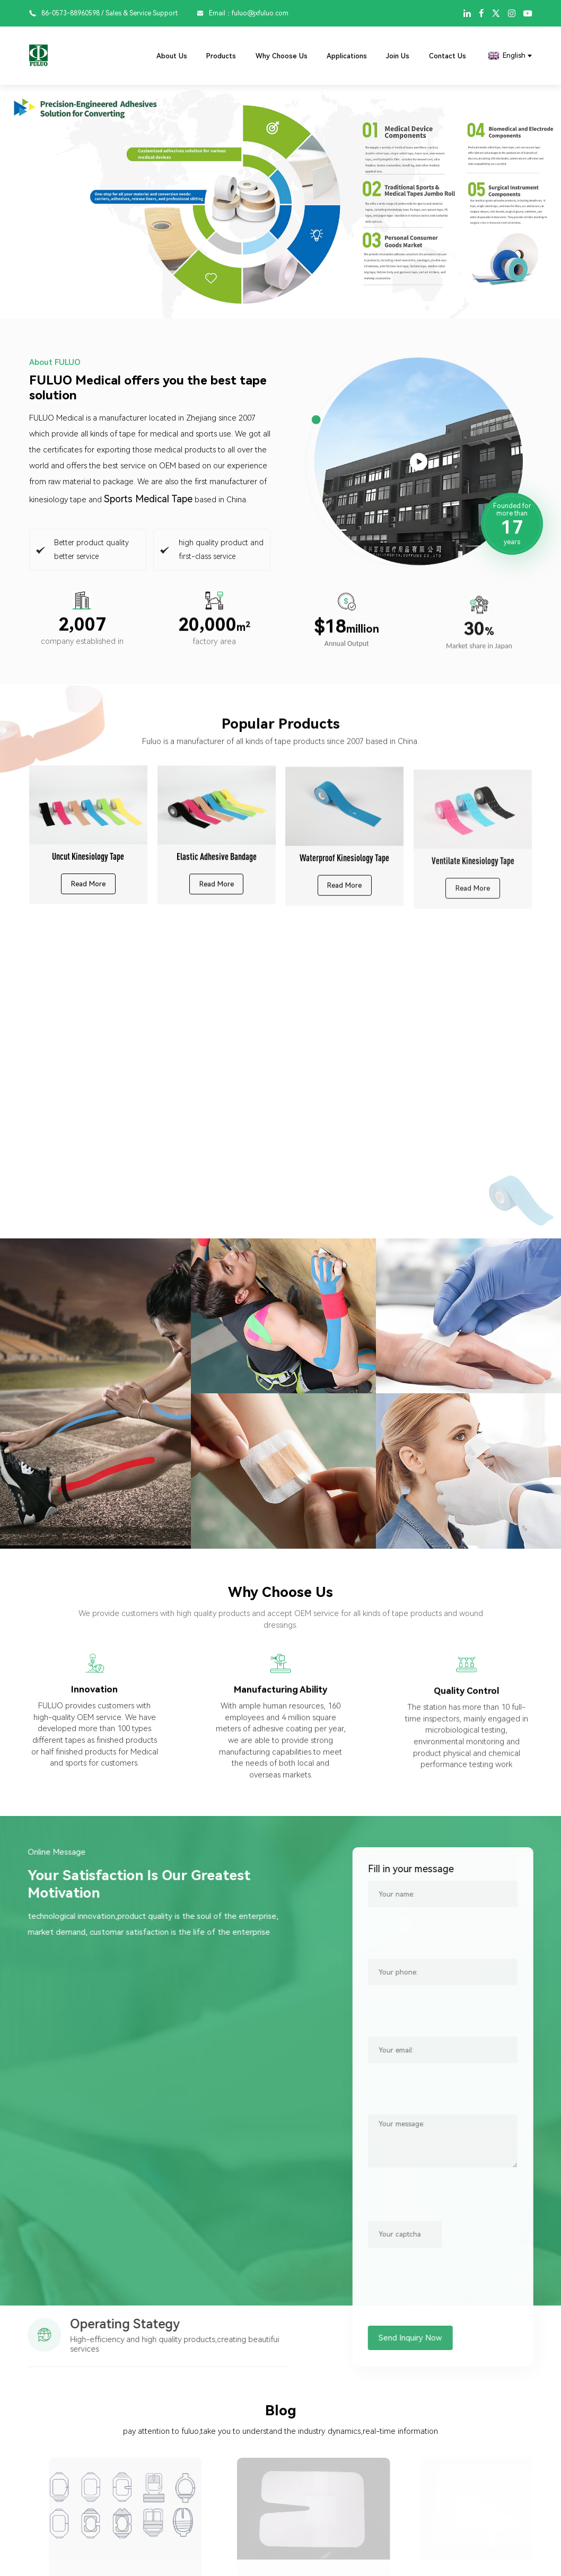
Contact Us (447, 56)
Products (221, 56)
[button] (18, 201)
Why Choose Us (282, 56)
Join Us (397, 56)
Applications (347, 56)
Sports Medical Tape (148, 498)
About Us (171, 56)
